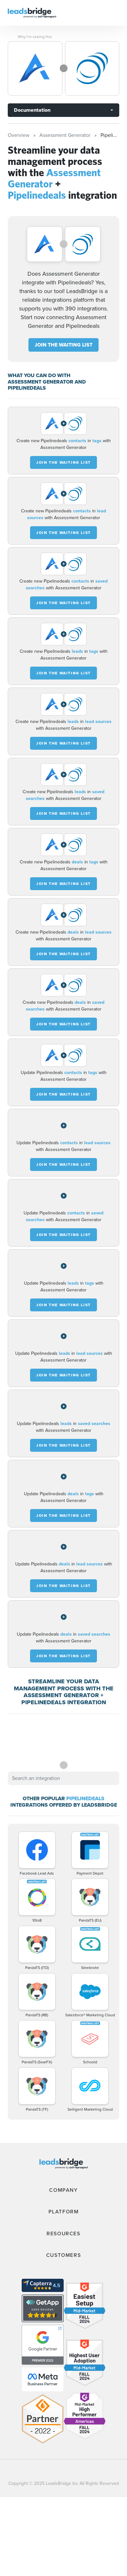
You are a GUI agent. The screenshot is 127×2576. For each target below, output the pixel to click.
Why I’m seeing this (35, 37)
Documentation (32, 110)
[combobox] (63, 1778)
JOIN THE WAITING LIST (63, 344)
